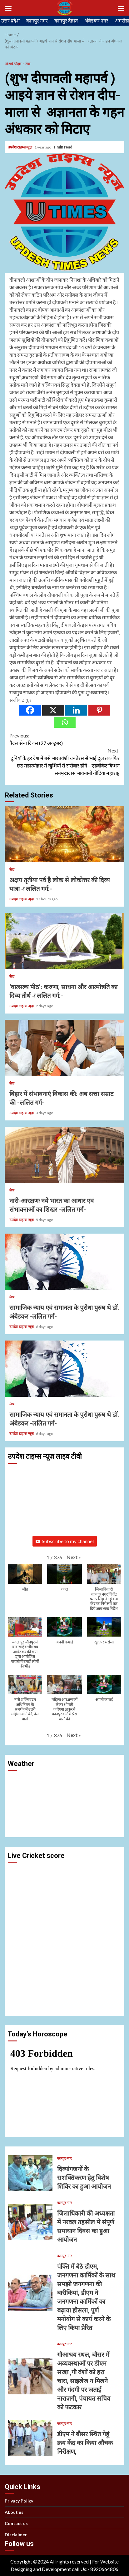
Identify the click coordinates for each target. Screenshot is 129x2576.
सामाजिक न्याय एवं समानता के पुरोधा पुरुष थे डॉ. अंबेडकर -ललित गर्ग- (64, 1262)
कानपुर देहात (66, 20)
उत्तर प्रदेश (10, 20)
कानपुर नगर (37, 20)
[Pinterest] (99, 710)
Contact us (16, 2523)
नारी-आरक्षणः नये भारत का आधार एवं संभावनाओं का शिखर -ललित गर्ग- (64, 1155)
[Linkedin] (76, 710)
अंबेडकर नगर (96, 20)
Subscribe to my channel (65, 1541)
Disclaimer (16, 2534)
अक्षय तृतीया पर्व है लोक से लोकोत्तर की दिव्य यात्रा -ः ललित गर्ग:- (64, 834)
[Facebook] (30, 710)
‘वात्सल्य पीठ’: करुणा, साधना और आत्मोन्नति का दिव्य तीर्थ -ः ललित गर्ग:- (64, 941)
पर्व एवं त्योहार (13, 63)
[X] (53, 710)
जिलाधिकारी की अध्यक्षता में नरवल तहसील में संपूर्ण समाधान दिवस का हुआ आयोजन (30, 2222)
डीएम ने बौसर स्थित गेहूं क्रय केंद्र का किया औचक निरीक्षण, (30, 2438)
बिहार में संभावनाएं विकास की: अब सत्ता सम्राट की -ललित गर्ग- (64, 1048)
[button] (73, 1557)
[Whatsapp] (65, 722)
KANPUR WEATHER (64, 1798)
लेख (27, 63)
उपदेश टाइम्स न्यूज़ (20, 147)
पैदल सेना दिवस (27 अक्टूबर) (64, 739)
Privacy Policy (19, 2500)
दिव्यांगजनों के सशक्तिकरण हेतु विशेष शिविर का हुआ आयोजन (30, 2173)
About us (14, 2512)
